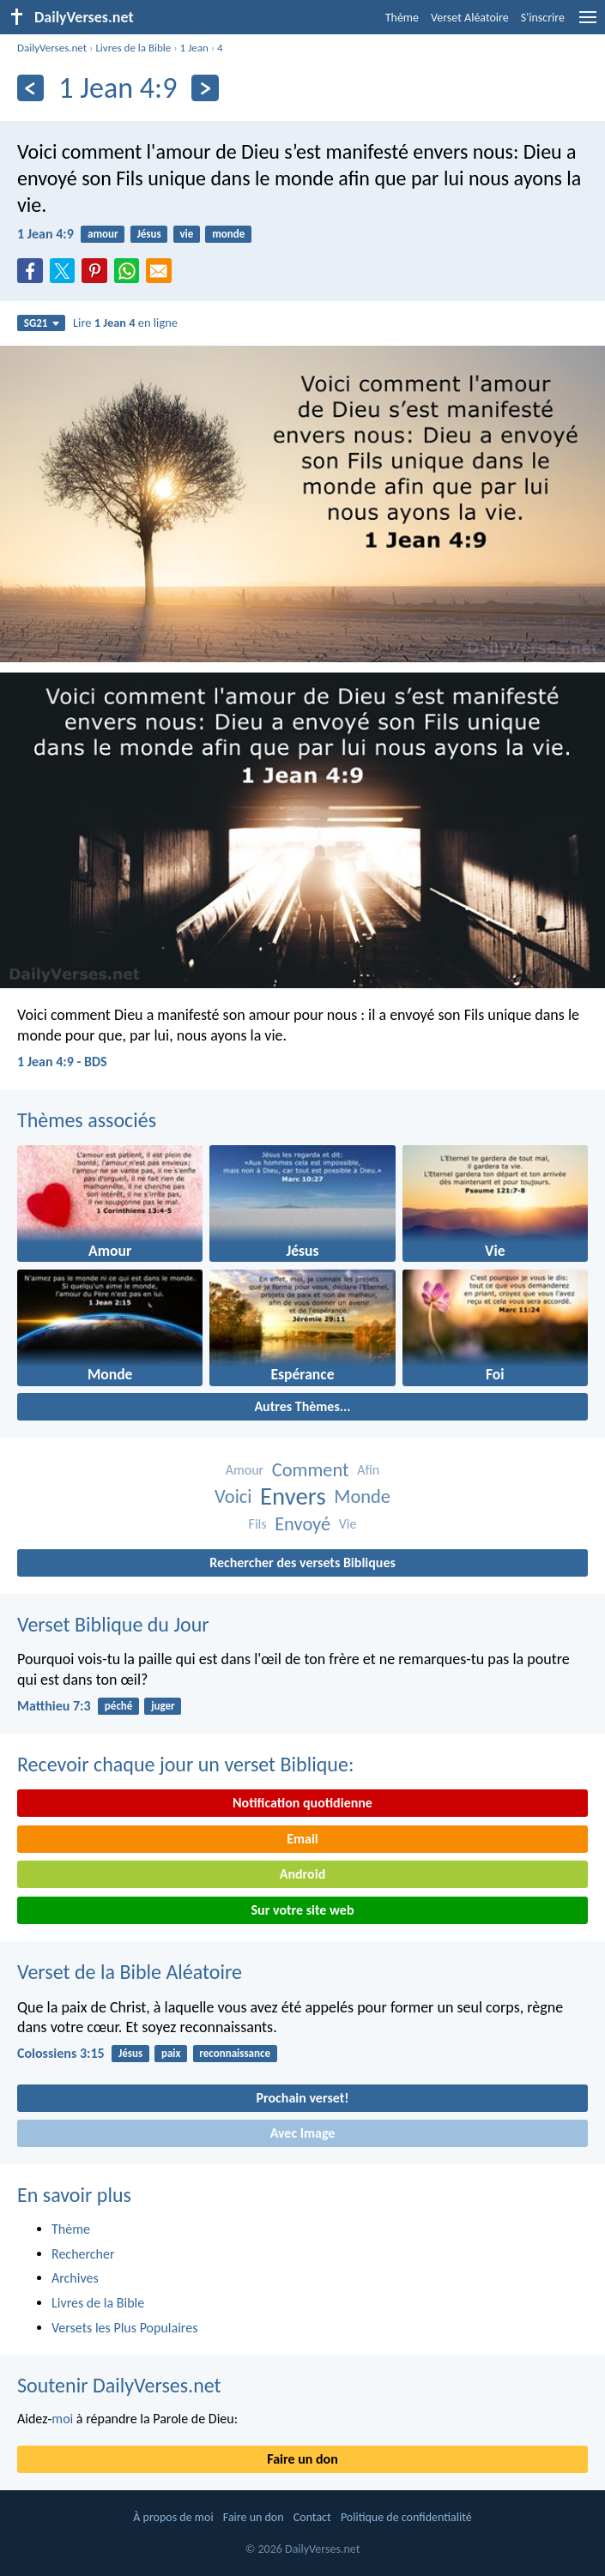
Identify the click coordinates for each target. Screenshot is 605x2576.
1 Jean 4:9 (45, 234)
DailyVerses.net (52, 47)
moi (62, 2418)
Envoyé (302, 1523)
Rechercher (83, 2254)
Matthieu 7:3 (54, 1706)
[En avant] (204, 88)
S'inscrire (543, 17)
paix (171, 2053)
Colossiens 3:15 (61, 2053)
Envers (293, 1496)
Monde (362, 1496)
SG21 (41, 323)
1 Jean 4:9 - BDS (62, 1061)
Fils (258, 1524)
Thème (402, 17)
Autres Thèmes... (302, 1406)
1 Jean (194, 47)
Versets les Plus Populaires (124, 2328)
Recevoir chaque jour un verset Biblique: (185, 1764)
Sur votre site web (302, 1910)
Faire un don (302, 2459)
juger (163, 1705)
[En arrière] (30, 88)
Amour (244, 1470)
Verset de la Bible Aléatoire (129, 1971)
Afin (368, 1470)
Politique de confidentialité (406, 2517)
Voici (233, 1496)
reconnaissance (234, 2053)
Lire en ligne (125, 322)
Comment (310, 1469)
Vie (348, 1524)
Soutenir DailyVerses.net (119, 2385)
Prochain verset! (303, 2098)
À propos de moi (173, 2517)
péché (118, 1705)
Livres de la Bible (133, 47)
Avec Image (303, 2133)
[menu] (588, 23)
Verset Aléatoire (470, 17)
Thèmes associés (86, 1119)
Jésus (148, 233)
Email (302, 1839)
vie (186, 233)
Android (302, 1874)
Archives (75, 2278)
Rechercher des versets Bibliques (302, 1562)
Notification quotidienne (302, 1803)
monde (228, 233)
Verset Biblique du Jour (113, 1624)
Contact (312, 2517)
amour (103, 233)
